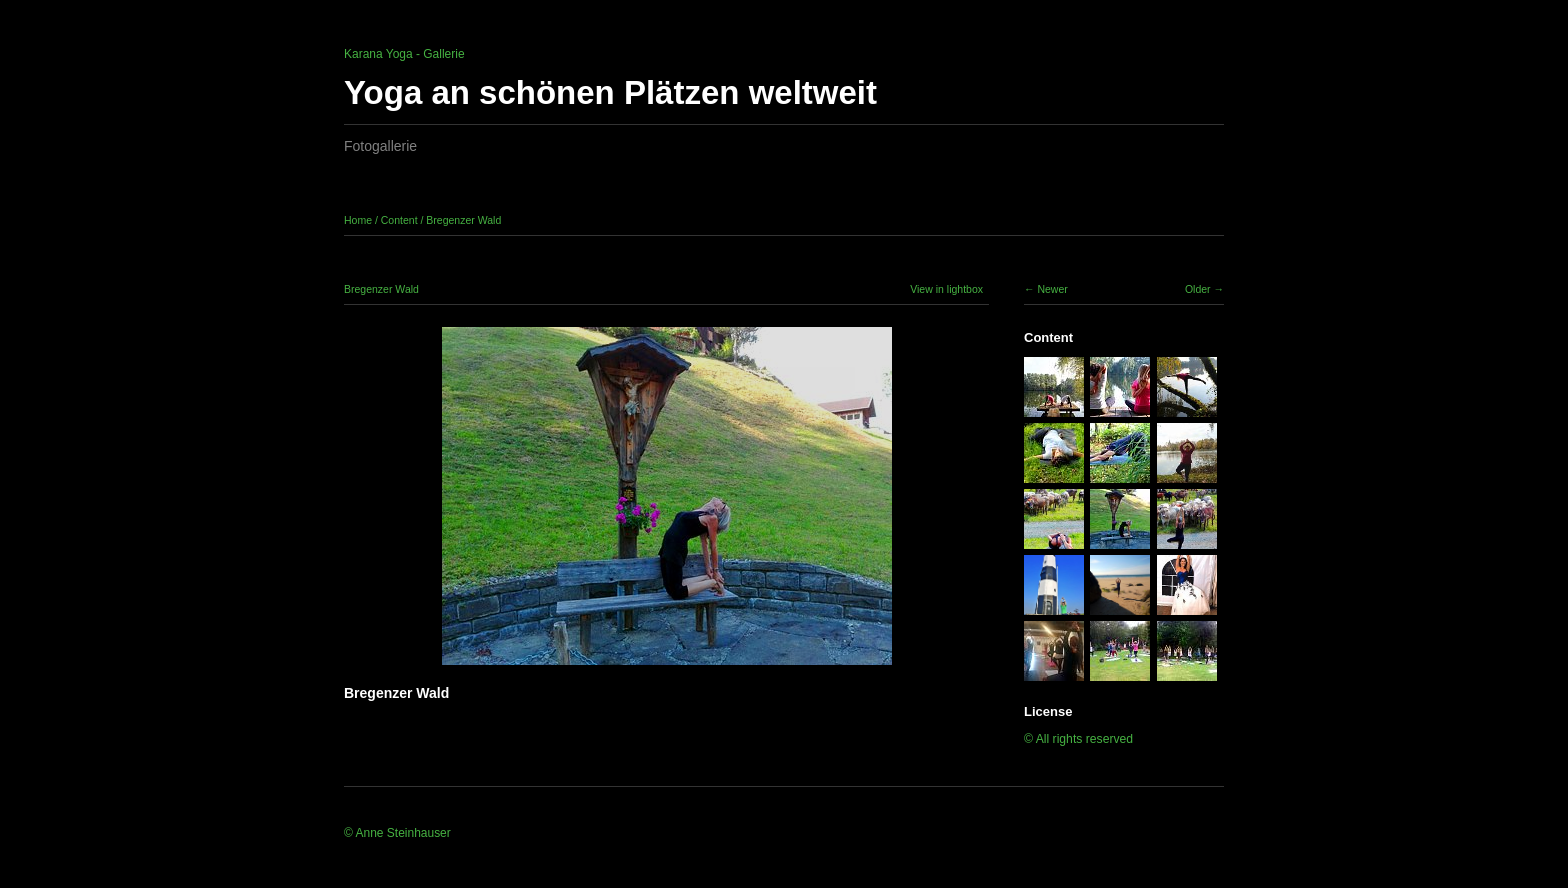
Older (1198, 289)
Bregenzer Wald (463, 220)
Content (399, 220)
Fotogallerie (380, 146)
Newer (1052, 289)
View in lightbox (946, 289)
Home (358, 220)
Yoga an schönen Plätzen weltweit (610, 92)
